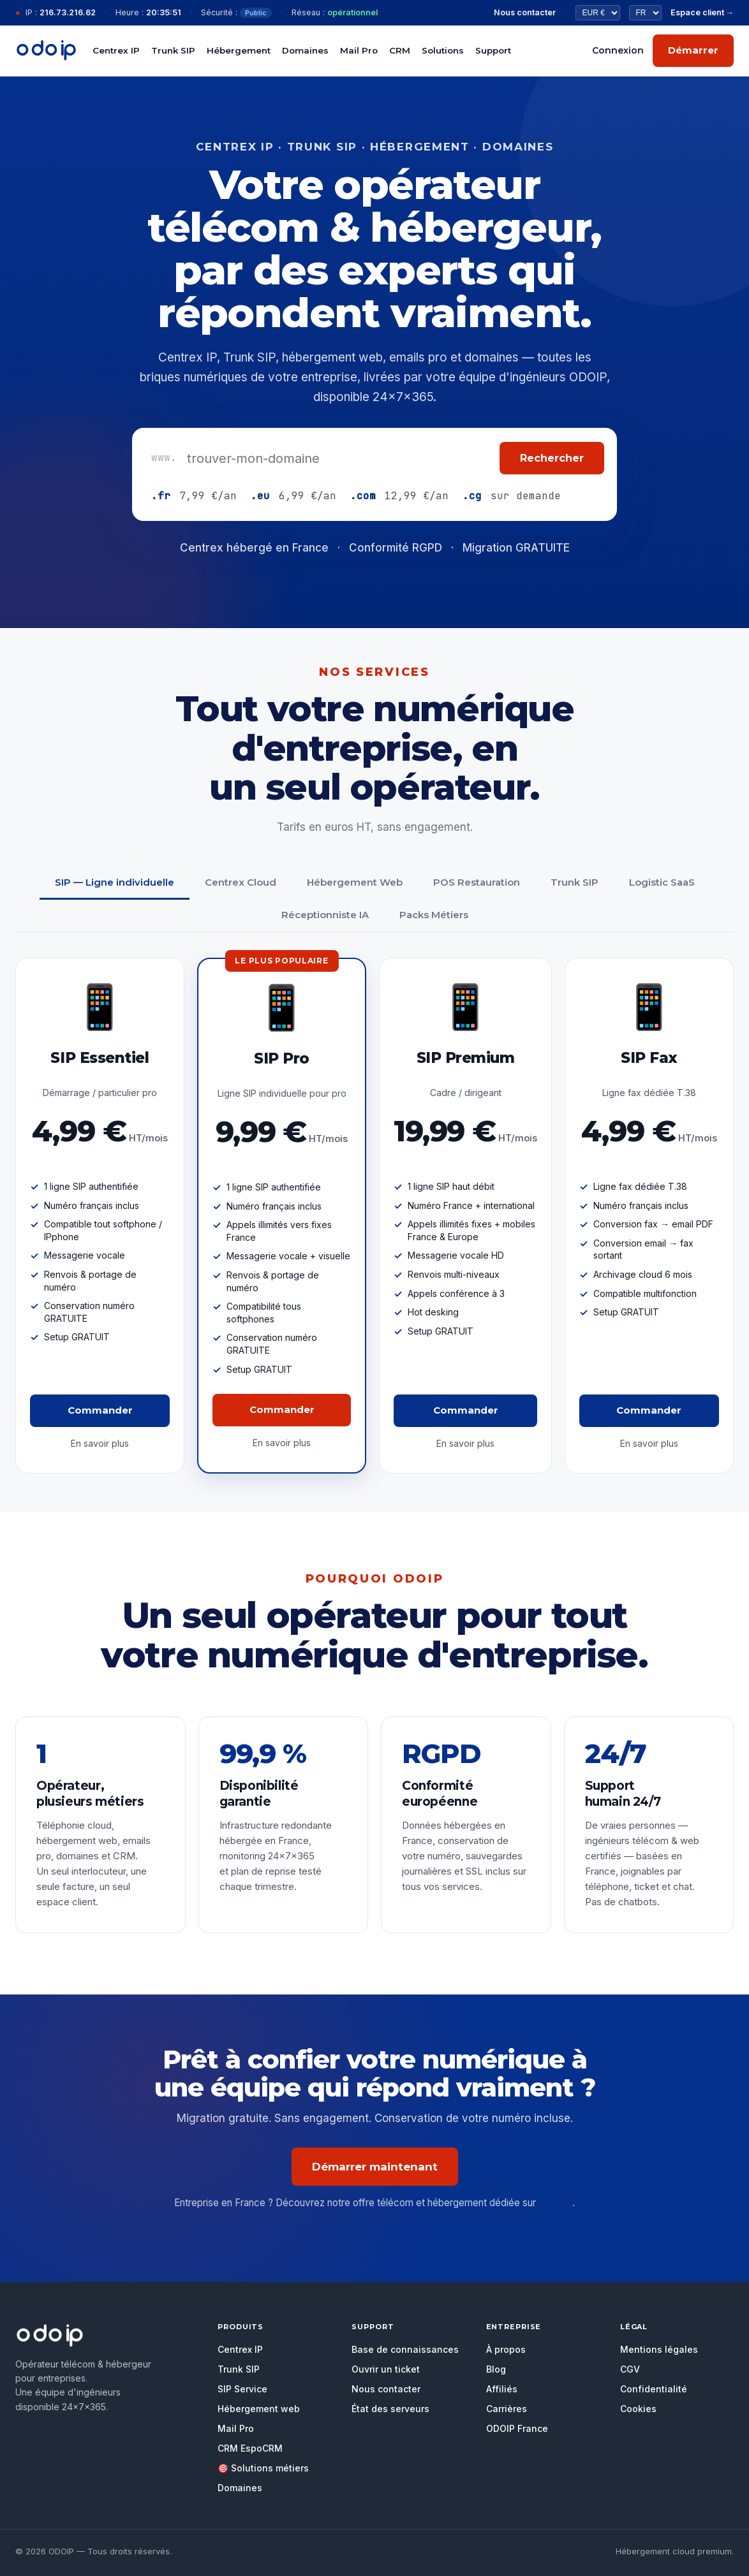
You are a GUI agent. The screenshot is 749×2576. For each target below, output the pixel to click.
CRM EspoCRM (250, 2448)
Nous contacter (525, 12)
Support (493, 50)
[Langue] (645, 12)
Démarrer (693, 50)
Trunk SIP (173, 50)
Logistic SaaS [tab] (662, 882)
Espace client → (702, 12)
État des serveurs (390, 2408)
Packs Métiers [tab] (433, 915)
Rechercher (552, 458)
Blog (496, 2369)
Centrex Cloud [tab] (240, 882)
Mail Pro (359, 50)
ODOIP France (517, 2428)
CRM (399, 50)
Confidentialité (653, 2388)
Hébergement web (259, 2408)
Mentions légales (659, 2349)
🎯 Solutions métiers (263, 2468)
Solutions (443, 50)
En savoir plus (100, 1443)
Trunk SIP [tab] (574, 882)
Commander (100, 1410)
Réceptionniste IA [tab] (325, 915)
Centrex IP (116, 50)
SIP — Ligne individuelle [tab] (114, 882)
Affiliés (501, 2388)
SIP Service (242, 2388)
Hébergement (239, 50)
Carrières (506, 2408)
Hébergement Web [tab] (355, 882)
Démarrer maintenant (375, 2166)
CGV (630, 2369)
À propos (506, 2349)
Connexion (618, 50)
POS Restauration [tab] (476, 882)
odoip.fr (555, 2203)
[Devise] (597, 12)
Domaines (305, 50)
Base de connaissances (405, 2349)
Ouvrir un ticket (386, 2369)
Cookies (638, 2408)
